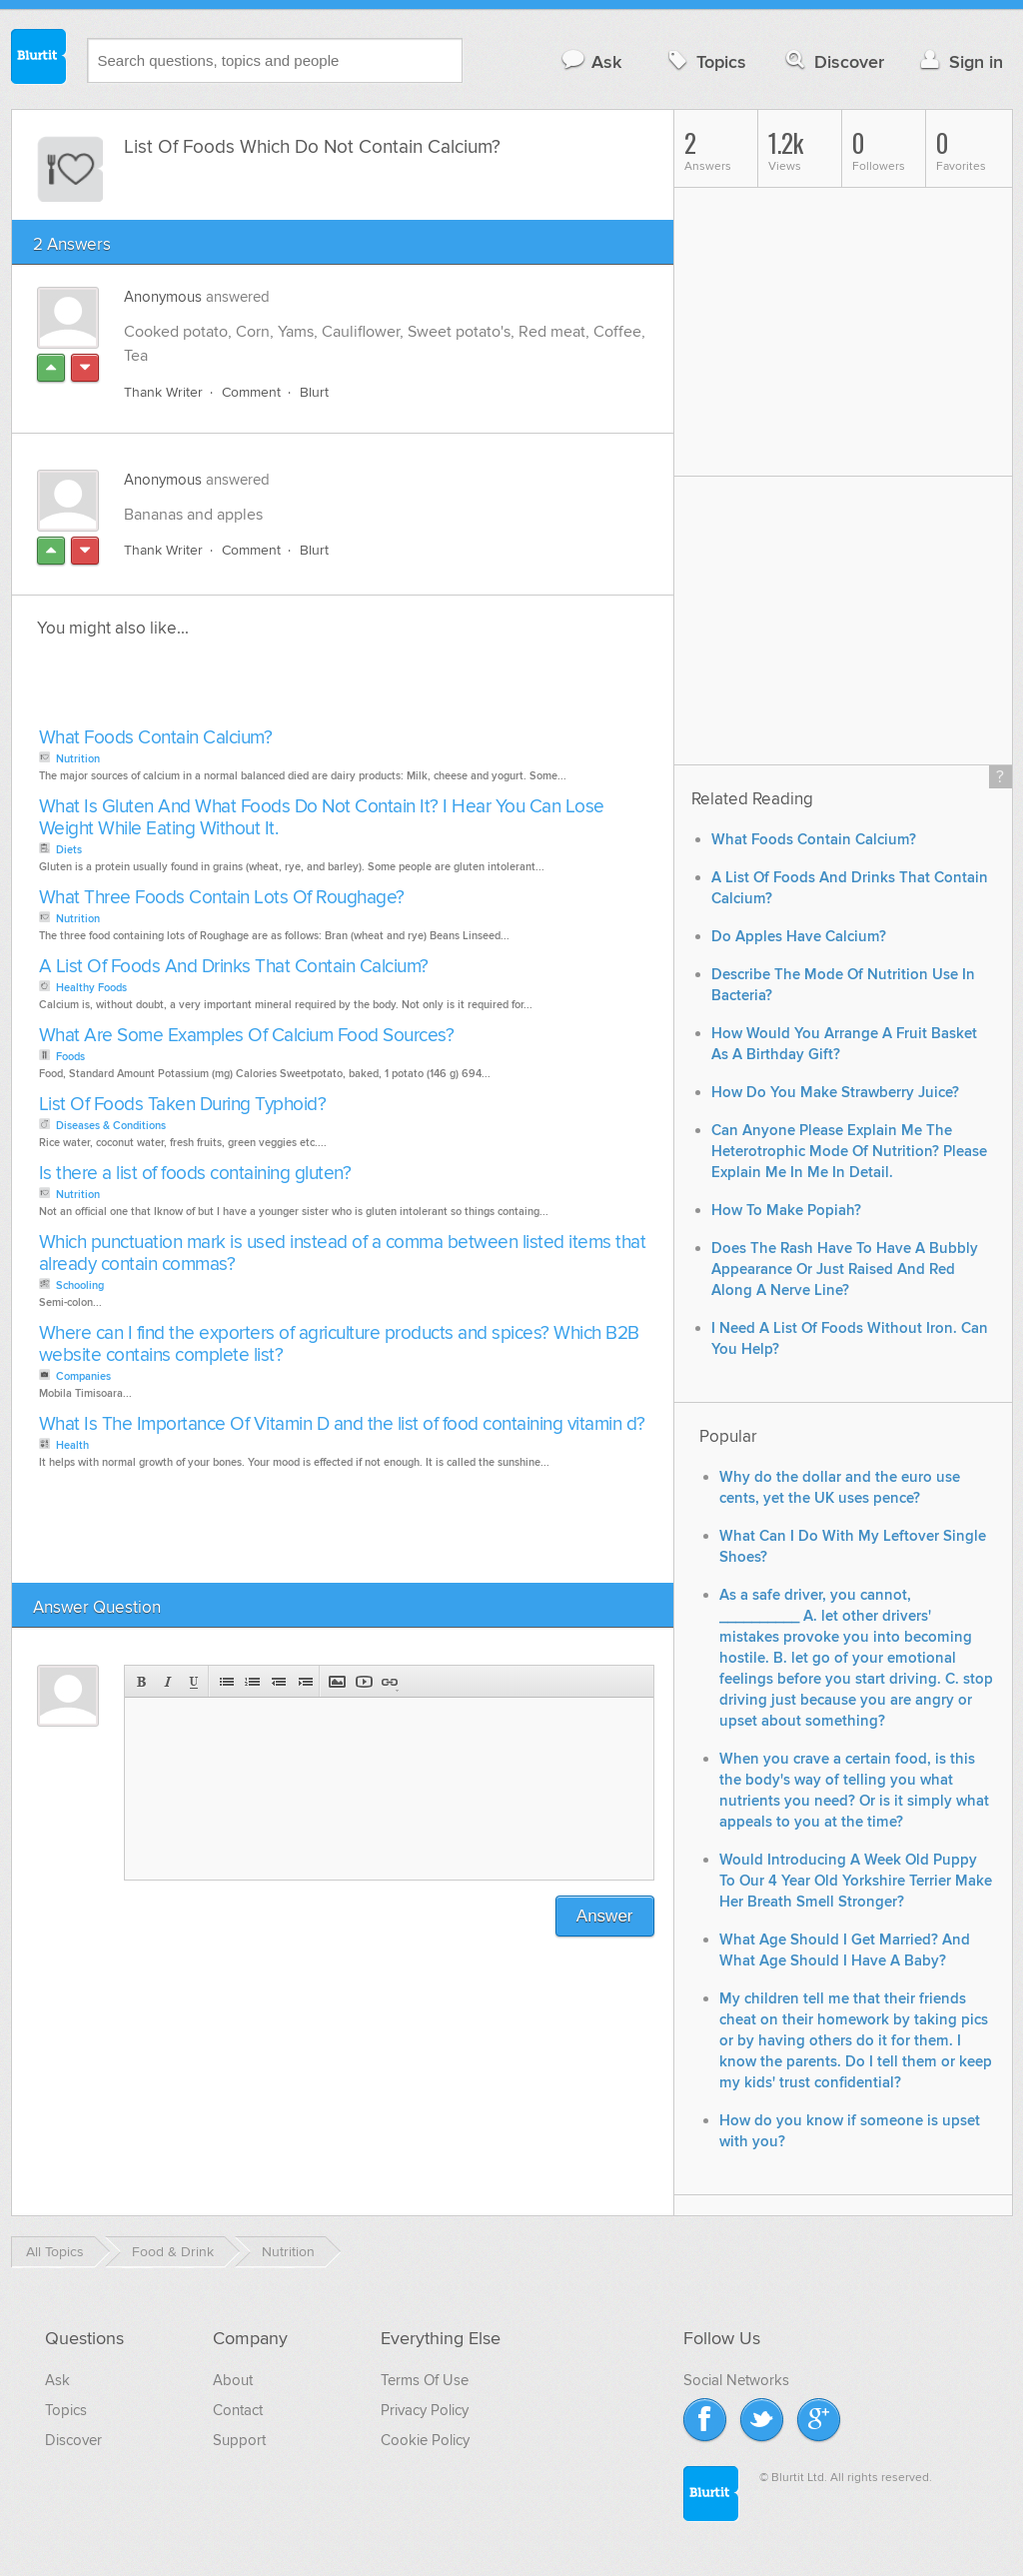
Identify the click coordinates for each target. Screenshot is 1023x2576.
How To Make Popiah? (786, 1210)
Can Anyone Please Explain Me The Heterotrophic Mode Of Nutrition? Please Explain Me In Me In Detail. (849, 1151)
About (233, 2380)
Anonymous (163, 297)
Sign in (959, 61)
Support (239, 2440)
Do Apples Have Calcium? (798, 936)
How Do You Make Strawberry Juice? (835, 1092)
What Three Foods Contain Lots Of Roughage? (222, 897)
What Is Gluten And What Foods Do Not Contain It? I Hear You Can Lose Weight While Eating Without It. (321, 817)
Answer (604, 1916)
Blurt (314, 392)
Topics (704, 61)
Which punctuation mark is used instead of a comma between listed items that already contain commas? (342, 1253)
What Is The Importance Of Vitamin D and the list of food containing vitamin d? (342, 1424)
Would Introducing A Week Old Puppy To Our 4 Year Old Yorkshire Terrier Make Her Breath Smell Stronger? (855, 1881)
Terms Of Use (425, 2380)
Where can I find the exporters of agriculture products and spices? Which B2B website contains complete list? (339, 1344)
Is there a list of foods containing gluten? (195, 1173)
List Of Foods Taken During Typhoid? (183, 1104)
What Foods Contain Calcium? (156, 737)
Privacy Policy (425, 2410)
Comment (251, 392)
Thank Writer (163, 392)
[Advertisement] (264, 688)
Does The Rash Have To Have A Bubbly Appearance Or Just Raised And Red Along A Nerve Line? (844, 1269)
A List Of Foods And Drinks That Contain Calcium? (234, 966)
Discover (832, 61)
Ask (590, 61)
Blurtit (39, 59)
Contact (238, 2410)
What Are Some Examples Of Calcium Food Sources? (247, 1035)
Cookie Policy (425, 2440)
